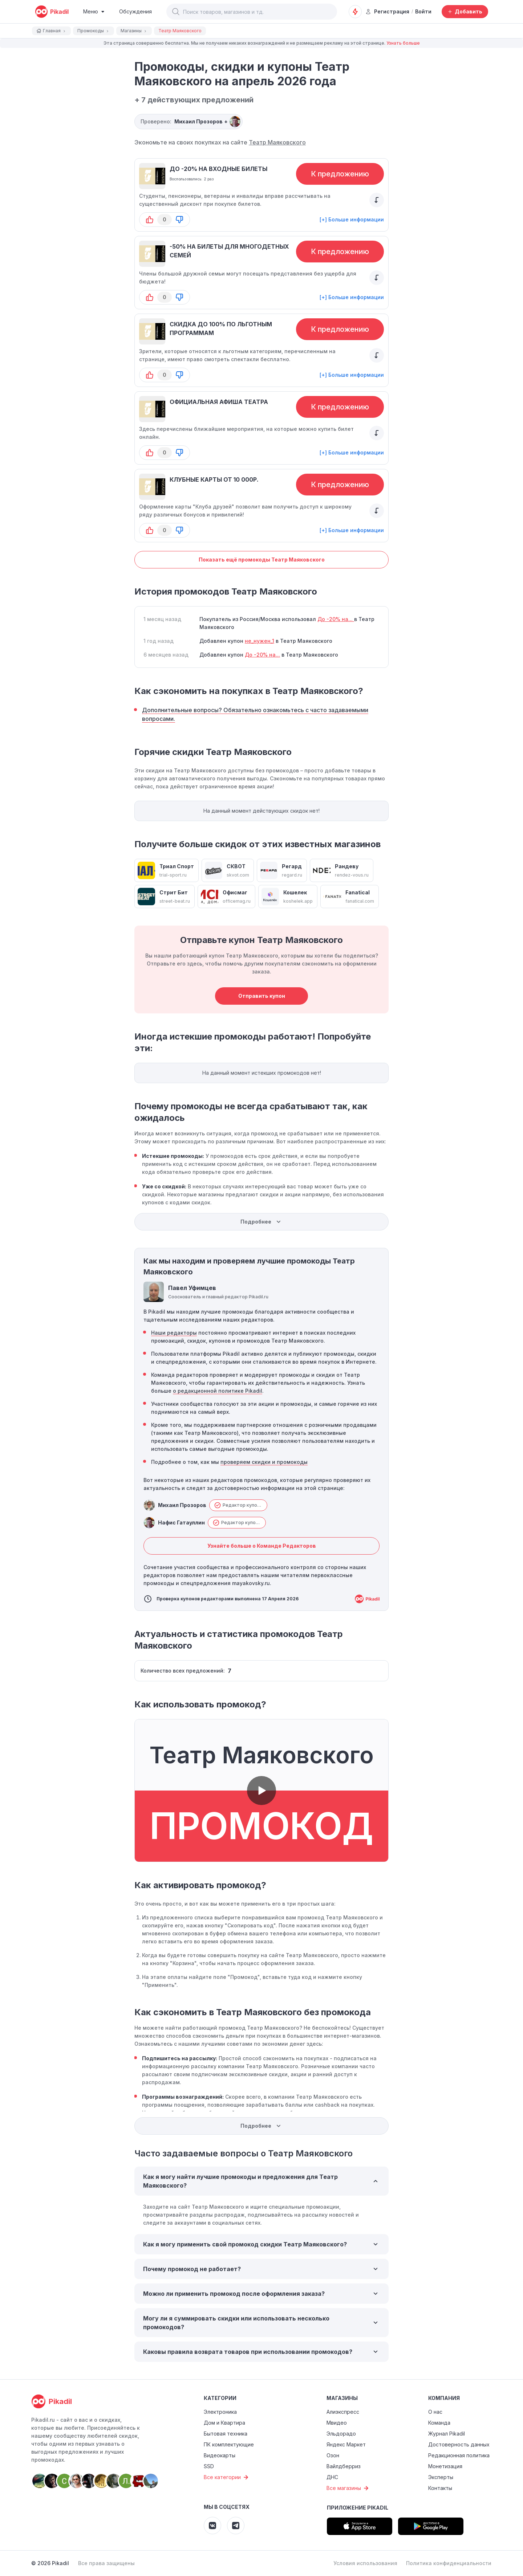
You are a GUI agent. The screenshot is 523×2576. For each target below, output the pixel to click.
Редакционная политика (459, 2455)
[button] (175, 11)
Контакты (440, 2488)
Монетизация (445, 2466)
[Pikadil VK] (212, 2525)
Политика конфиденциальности (448, 2563)
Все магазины (348, 2488)
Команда (439, 2423)
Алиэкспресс (343, 2412)
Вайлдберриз (344, 2466)
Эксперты (440, 2477)
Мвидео (337, 2423)
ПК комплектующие (229, 2444)
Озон (333, 2455)
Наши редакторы (174, 1333)
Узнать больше (403, 43)
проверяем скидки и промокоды (264, 1462)
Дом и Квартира (224, 2423)
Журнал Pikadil (446, 2433)
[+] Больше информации (352, 219)
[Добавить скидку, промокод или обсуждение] (465, 11)
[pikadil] (52, 11)
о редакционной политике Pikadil (217, 1391)
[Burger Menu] (93, 11)
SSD (209, 2466)
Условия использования (365, 2563)
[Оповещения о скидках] (355, 11)
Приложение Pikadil (357, 2507)
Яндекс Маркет (346, 2444)
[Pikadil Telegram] (235, 2525)
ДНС (332, 2477)
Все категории (227, 2477)
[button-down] (179, 219)
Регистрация (387, 11)
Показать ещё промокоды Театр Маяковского (262, 559)
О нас (435, 2412)
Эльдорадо (341, 2433)
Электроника (220, 2412)
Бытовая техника (225, 2433)
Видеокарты (219, 2455)
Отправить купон (261, 996)
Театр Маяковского (277, 142)
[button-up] (149, 219)
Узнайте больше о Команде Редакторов (261, 1546)
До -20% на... (335, 619)
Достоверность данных (459, 2444)
